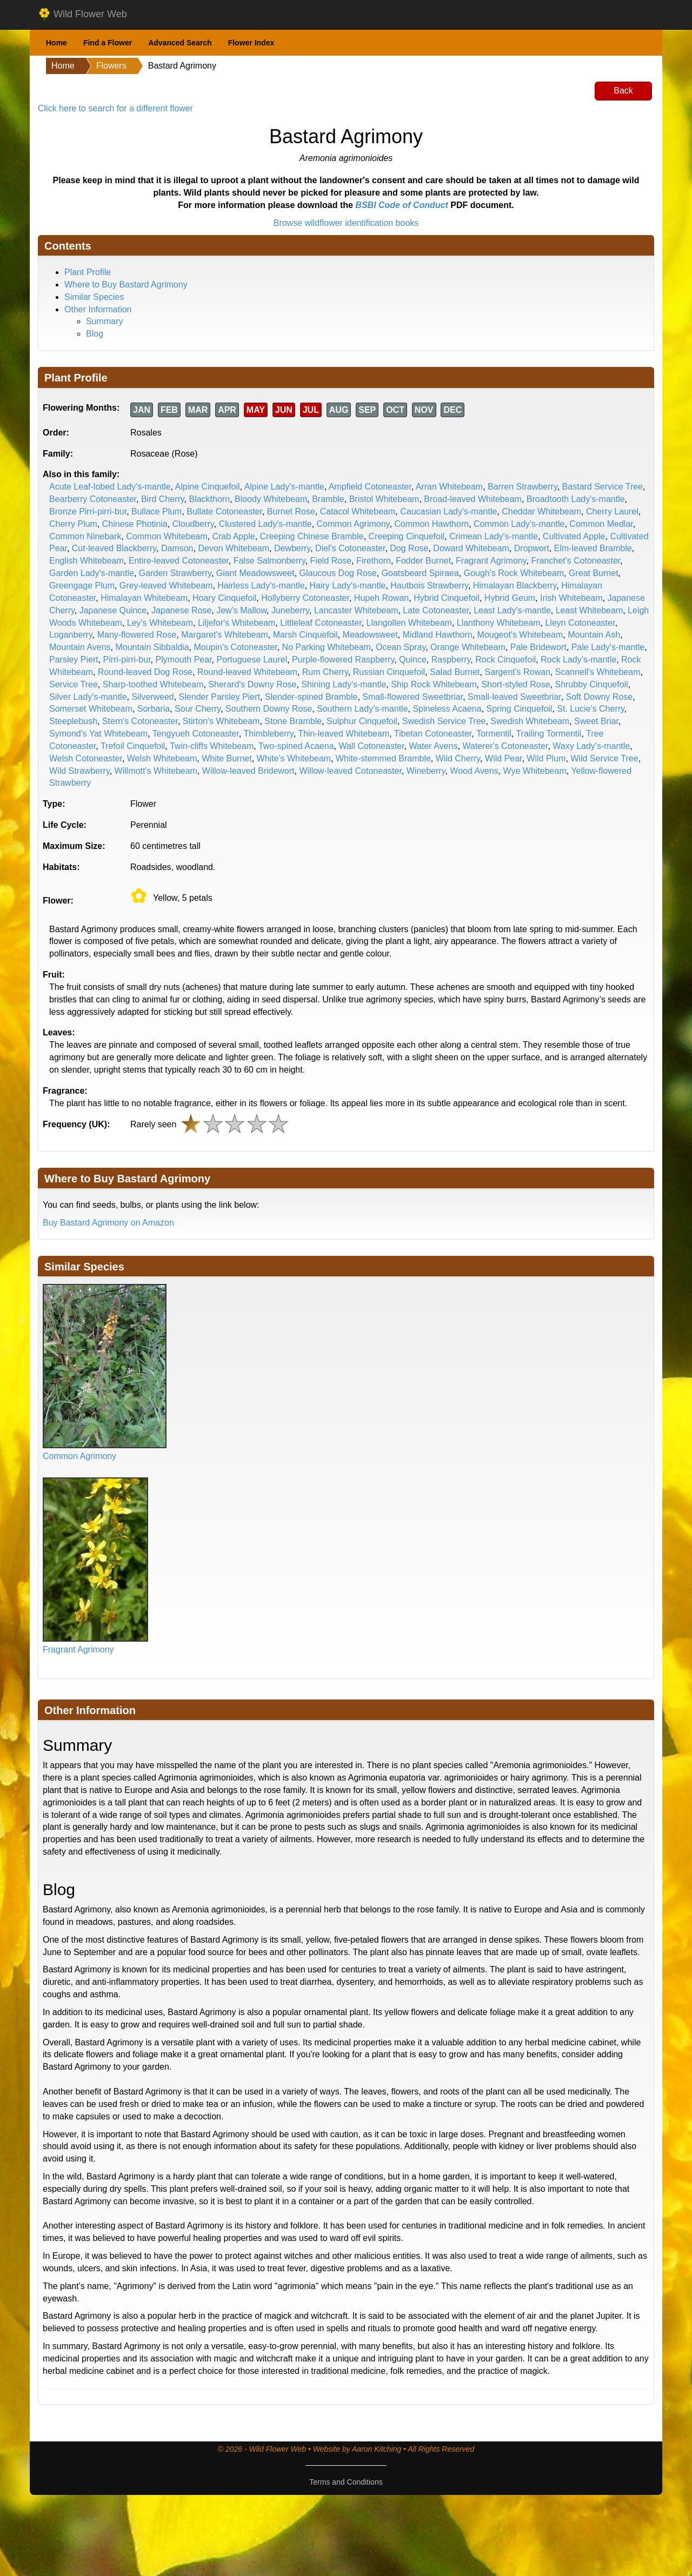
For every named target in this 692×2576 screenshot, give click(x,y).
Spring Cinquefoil (520, 708)
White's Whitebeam (294, 758)
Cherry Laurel (612, 511)
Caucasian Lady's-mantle (448, 511)
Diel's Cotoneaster (350, 548)
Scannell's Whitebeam (598, 672)
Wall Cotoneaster (371, 746)
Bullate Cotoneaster (224, 511)
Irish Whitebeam (571, 598)
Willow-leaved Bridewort (248, 770)
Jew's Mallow (241, 610)
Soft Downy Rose (599, 696)
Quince (413, 659)
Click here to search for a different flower (115, 108)
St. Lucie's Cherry (590, 708)
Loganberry (70, 634)
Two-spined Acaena (296, 746)
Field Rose (330, 560)
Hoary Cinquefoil (224, 598)
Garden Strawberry (175, 573)
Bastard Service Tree (602, 486)
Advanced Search (180, 42)
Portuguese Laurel (251, 659)
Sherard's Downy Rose (252, 684)
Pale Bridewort (538, 647)
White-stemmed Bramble (383, 758)
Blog (94, 333)
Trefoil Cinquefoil (133, 746)
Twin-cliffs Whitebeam (212, 746)
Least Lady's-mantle (512, 610)
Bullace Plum (156, 511)
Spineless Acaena (446, 708)
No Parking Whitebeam (326, 647)
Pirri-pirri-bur (127, 659)
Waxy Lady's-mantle (591, 746)
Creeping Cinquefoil (407, 536)
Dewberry (292, 548)
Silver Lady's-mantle (88, 696)
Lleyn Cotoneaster (580, 622)
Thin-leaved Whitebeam (343, 733)
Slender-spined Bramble (311, 696)
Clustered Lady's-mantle (265, 523)
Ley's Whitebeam (160, 622)
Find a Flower (107, 42)
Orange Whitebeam (467, 647)
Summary (104, 321)
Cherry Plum (73, 523)
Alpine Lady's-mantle (284, 486)
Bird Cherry (162, 499)
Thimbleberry (268, 733)
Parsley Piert (73, 659)
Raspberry (451, 659)
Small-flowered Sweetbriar (412, 696)
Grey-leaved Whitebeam (166, 585)
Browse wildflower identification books (346, 223)
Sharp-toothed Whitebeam (153, 684)
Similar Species (94, 297)
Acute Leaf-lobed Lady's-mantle (110, 486)
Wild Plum (546, 758)
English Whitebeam (86, 560)
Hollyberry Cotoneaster (305, 598)
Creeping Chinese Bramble (312, 536)
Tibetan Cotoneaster (433, 733)
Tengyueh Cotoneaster (195, 733)
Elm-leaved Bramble (593, 548)
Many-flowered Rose (137, 634)
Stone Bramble (293, 721)
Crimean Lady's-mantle (493, 536)
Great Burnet (593, 573)
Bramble (328, 499)
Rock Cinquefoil (505, 659)
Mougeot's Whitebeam (520, 634)
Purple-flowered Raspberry (343, 659)
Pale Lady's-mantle (608, 647)
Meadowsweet (370, 634)
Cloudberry (193, 523)
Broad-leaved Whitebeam (473, 499)
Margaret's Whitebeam (224, 634)
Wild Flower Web (82, 14)
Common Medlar (601, 523)
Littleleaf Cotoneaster (320, 622)
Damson (177, 548)
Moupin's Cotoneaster (235, 647)
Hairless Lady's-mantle (260, 585)
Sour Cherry (198, 708)
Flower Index (251, 42)
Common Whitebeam (166, 536)
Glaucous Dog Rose (338, 573)
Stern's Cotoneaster (140, 721)
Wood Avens (474, 770)
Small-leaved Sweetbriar (514, 696)
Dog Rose (409, 548)
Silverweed (152, 696)
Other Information (98, 309)
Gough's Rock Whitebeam (514, 573)
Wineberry (426, 770)
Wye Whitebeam (534, 770)
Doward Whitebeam (471, 548)
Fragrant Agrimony (491, 560)
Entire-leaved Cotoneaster (179, 560)
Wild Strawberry (79, 770)
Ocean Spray (400, 647)
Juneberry (290, 610)
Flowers (111, 65)
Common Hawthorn (431, 523)
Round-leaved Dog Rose (145, 672)
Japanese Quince (113, 610)
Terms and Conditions (345, 2482)
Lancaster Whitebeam (356, 610)
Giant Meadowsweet (255, 573)
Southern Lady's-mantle (362, 708)
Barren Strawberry (522, 486)
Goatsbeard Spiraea (420, 573)
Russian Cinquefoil (389, 672)
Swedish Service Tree (444, 721)
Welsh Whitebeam (162, 758)
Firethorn (373, 560)
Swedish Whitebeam (529, 721)
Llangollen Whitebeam (409, 622)
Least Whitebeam (589, 610)
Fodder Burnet (423, 560)
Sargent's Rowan (517, 672)
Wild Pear (503, 758)
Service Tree (73, 684)
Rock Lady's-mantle (578, 659)
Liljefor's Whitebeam (237, 622)
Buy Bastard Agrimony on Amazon (108, 1222)
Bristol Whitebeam (384, 499)
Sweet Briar (596, 721)
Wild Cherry (458, 758)
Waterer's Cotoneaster (505, 746)
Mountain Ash (594, 634)
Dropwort (531, 548)
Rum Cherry (325, 672)
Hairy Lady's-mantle (348, 585)
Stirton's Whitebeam (221, 721)
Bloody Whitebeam (271, 499)
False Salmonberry (269, 560)
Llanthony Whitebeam (499, 622)
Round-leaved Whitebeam (247, 672)
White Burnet (226, 758)
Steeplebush (73, 721)
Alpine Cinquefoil (207, 486)
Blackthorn (209, 499)
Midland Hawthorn (438, 634)
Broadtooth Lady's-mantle (576, 499)
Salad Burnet (455, 672)
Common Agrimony (353, 523)
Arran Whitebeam (449, 486)
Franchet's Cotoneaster (575, 560)
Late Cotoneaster (436, 610)
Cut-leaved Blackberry (114, 548)
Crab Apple (233, 536)
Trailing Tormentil (548, 733)
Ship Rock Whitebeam (433, 684)
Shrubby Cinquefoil (591, 684)
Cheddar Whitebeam (541, 511)
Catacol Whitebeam (358, 511)
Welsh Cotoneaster (85, 758)
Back (623, 90)
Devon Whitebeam (233, 548)
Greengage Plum (82, 585)
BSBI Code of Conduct (401, 205)
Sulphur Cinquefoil (362, 721)
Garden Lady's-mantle (91, 573)
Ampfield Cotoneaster (370, 486)
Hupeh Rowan (381, 598)
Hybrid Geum (509, 598)
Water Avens (433, 746)
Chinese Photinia (135, 523)
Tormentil (493, 733)
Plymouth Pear (183, 659)
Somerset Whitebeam (90, 708)
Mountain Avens (80, 647)
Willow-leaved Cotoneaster (350, 770)
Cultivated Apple (574, 536)
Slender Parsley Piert (219, 696)
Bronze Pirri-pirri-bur (88, 511)
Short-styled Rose (515, 684)
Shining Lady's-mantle (343, 684)
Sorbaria (153, 708)
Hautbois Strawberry (429, 585)
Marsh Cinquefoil (305, 634)
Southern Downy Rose (268, 708)
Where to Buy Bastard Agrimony (126, 284)
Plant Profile (87, 272)
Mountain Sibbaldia (152, 647)
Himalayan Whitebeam (144, 598)
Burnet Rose (291, 511)
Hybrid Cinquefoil (447, 598)
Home (56, 42)
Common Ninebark (85, 536)
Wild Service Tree (604, 758)
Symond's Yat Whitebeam (98, 733)
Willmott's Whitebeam (156, 770)
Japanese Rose (181, 610)
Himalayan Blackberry (514, 585)
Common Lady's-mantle (519, 523)
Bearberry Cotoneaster (92, 499)
